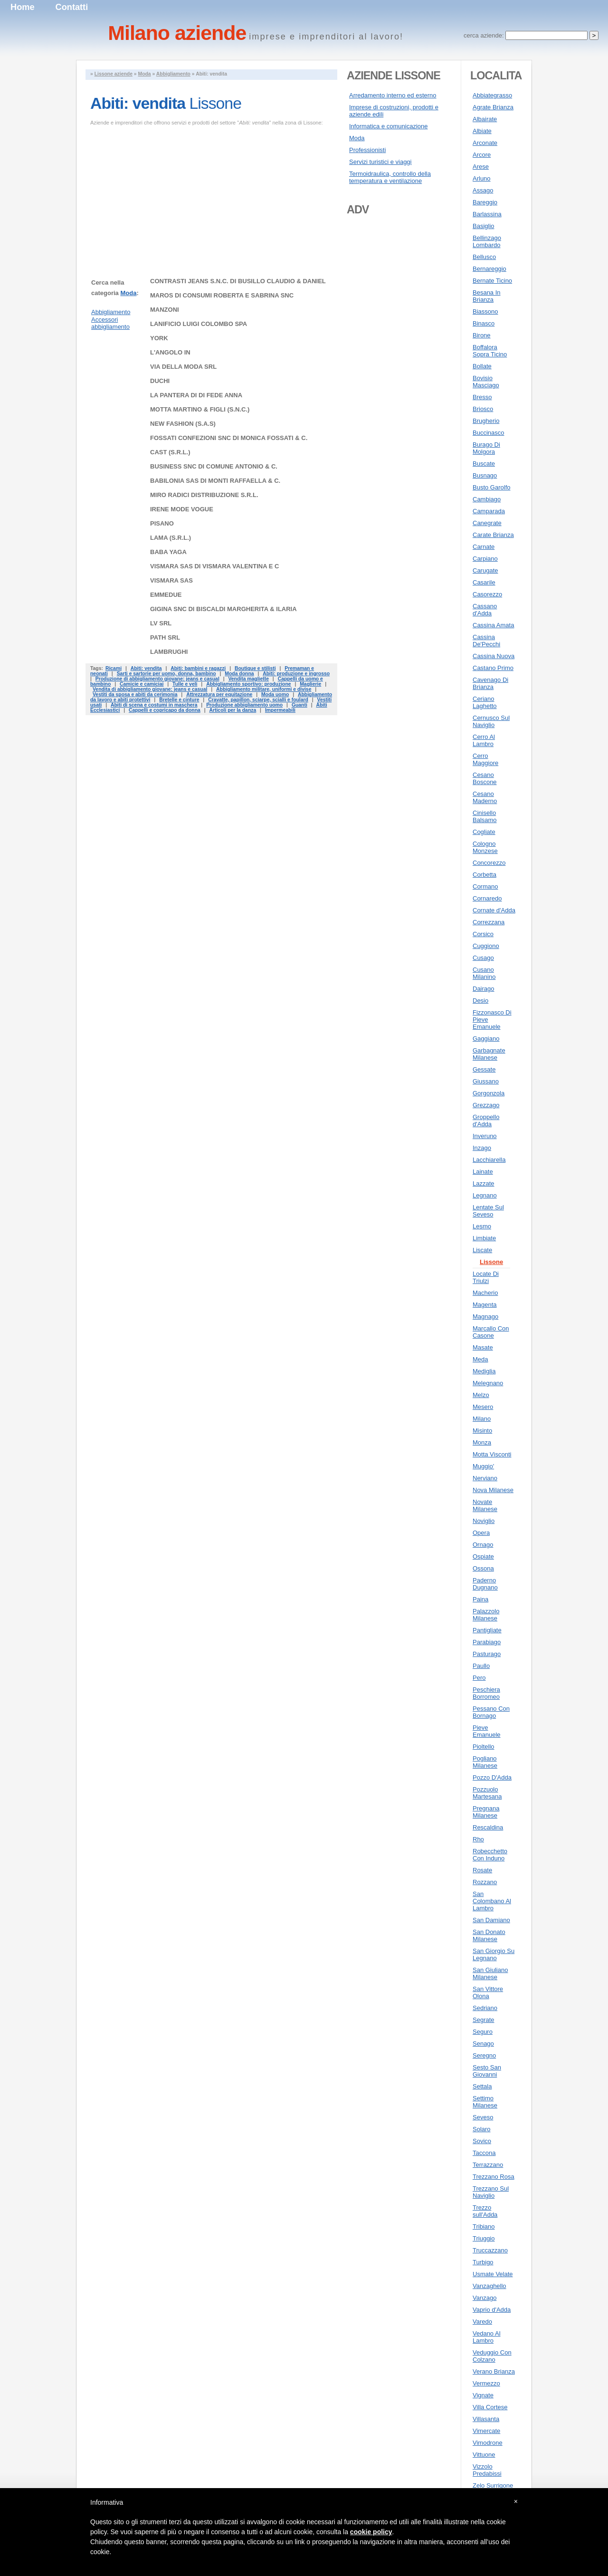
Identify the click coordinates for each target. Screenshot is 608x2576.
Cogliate (484, 831)
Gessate (484, 1069)
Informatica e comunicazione (388, 126)
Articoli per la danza (232, 710)
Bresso (482, 397)
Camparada (489, 511)
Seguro (483, 2031)
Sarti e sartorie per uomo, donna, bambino (166, 673)
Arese (481, 166)
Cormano (485, 886)
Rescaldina (488, 1827)
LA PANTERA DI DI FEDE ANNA (196, 395)
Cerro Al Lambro (484, 740)
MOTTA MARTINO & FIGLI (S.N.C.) (199, 409)
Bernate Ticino (492, 280)
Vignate (483, 2395)
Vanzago (484, 2297)
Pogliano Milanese (485, 1762)
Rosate (482, 1870)
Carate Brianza (493, 534)
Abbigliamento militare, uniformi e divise (263, 689)
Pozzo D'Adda (492, 1777)
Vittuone (484, 2454)
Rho (478, 1839)
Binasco (483, 323)
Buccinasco (488, 432)
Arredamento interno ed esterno (393, 95)
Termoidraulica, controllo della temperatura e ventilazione (390, 177)
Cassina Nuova (493, 656)
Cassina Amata (493, 625)
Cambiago (487, 499)
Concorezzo (489, 862)
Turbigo (483, 2262)
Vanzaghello (489, 2285)
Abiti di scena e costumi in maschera (154, 705)
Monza (482, 1442)
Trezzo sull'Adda (485, 2211)
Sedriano (485, 2007)
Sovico (482, 2141)
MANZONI (164, 309)
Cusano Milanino (484, 973)
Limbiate (484, 1238)
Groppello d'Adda (486, 1120)
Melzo (481, 1394)
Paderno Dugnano (485, 1584)
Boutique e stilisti (255, 668)
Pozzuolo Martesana (487, 1793)
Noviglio (483, 1520)
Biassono (485, 311)
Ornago (483, 1544)
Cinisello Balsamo (485, 816)
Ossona (483, 1568)
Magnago (485, 1316)
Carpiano (485, 558)
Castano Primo (493, 667)
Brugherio (486, 420)
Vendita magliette (248, 678)
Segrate (483, 2019)
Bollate (482, 366)
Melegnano (488, 1383)
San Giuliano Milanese (490, 1973)
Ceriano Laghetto (485, 702)
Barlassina (487, 214)
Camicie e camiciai (141, 684)
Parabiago (487, 1642)
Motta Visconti (492, 1454)
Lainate (483, 1171)
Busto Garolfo (492, 487)
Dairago (483, 988)
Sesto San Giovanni (487, 2071)
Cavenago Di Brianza (490, 683)
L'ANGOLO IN (170, 352)
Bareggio (485, 202)
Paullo (481, 1665)
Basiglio (483, 226)
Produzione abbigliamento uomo (244, 705)
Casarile (484, 582)
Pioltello (483, 1746)
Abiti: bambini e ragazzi (198, 668)
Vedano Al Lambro (487, 2337)
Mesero (483, 1406)
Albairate (485, 119)
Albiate (482, 130)
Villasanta (486, 2419)
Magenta (485, 1304)
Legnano (485, 1195)
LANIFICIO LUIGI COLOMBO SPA (198, 323)
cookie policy (371, 2532)
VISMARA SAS (171, 580)
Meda (480, 1359)
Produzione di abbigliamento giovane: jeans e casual (157, 678)
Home (22, 7)
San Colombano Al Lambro (492, 1901)
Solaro (482, 2129)
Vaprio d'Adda (492, 2309)
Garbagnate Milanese (489, 1054)
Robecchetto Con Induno (490, 1855)
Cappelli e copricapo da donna (164, 710)
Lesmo (482, 1226)
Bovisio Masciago (486, 381)
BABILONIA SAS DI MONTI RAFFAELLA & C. (215, 480)
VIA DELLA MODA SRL (183, 366)
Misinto (482, 1430)
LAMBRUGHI (169, 651)
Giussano (486, 1081)
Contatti (72, 7)
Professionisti (367, 149)
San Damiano (491, 1920)
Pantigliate (487, 1630)
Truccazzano (490, 2250)
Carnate (483, 546)
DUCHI (160, 380)
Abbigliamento (173, 74)
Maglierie (310, 684)
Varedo (482, 2321)
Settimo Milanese (485, 2102)
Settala (482, 2086)
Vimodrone (488, 2442)
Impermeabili (280, 710)
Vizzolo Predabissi (487, 2470)
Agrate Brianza (493, 107)
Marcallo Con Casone (491, 1332)
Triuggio (483, 2238)
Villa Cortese (490, 2407)
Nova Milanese (493, 1490)
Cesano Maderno (485, 797)
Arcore (482, 154)
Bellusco (484, 256)
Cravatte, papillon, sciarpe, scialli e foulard (258, 699)
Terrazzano (488, 2164)
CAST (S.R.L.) (170, 452)
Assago (483, 190)
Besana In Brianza (487, 296)
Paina (480, 1599)
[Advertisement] (170, 201)
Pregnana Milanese (486, 1812)
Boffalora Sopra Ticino (490, 351)
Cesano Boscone (485, 778)
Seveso (483, 2117)
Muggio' (483, 1466)
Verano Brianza (494, 2371)
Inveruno (485, 1136)
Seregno (484, 2055)
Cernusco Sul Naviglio (491, 721)
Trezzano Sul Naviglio (491, 2192)
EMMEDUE (165, 594)
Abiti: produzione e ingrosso (296, 673)
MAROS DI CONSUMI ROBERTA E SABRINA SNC (222, 295)
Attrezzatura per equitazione (219, 694)
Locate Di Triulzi (486, 1277)
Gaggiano (486, 1038)
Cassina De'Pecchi (486, 640)
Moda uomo (275, 694)
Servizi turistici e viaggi (380, 161)
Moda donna (239, 673)
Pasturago (487, 1653)
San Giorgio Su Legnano (493, 1954)
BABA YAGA (168, 551)
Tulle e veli (184, 684)
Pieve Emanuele (487, 1731)
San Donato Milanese (489, 1935)
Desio (480, 1000)
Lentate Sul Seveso (488, 1211)
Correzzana (488, 922)
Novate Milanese (485, 1505)
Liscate (482, 1250)
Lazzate (483, 1183)
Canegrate (487, 523)
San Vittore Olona (488, 1992)
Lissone (491, 1261)
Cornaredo (487, 898)
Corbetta (484, 874)
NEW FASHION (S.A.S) (183, 423)
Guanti (299, 705)
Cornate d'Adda (494, 910)
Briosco (483, 408)
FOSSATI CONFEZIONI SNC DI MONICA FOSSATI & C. (228, 437)
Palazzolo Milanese (486, 1615)
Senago (483, 2043)
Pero (479, 1677)
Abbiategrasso (492, 95)
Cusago (483, 957)
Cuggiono (486, 945)
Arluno (482, 178)
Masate (483, 1347)
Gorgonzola (488, 1093)
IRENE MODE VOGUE (181, 509)
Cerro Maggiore (485, 759)
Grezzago (486, 1105)
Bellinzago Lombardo (487, 241)
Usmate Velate (493, 2274)
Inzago (482, 1147)
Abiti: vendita (146, 668)
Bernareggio (489, 268)
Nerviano (485, 1478)
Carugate (485, 570)
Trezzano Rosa (493, 2176)
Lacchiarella (489, 1159)
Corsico (483, 934)
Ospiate (483, 1556)
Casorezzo (487, 594)
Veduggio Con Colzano (492, 2356)
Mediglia (484, 1371)
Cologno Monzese (485, 847)
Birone (482, 335)
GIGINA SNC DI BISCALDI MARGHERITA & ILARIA (223, 609)
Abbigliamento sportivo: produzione (248, 684)
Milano (482, 1418)
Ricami (113, 668)
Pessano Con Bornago (491, 1712)
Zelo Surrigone (493, 2485)
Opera (481, 1532)
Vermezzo (486, 2383)
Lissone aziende (114, 74)
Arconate (485, 142)
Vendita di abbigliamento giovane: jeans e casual (150, 689)
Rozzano (485, 1882)
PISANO (162, 523)
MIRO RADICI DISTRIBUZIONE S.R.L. (204, 494)
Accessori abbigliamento (110, 323)
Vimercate (486, 2430)
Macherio (485, 1292)
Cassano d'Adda (485, 610)
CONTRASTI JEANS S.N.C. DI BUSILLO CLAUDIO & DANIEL (238, 281)
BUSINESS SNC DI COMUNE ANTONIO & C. (213, 466)
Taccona (484, 2152)
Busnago (485, 475)
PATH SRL (165, 637)
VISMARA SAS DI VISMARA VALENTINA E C (214, 566)
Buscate (484, 463)
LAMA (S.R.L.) (170, 537)
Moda (144, 74)
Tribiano (483, 2226)
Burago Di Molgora (486, 448)
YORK (159, 338)
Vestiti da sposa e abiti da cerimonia (135, 694)
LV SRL (160, 623)
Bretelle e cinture (179, 699)
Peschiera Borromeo (486, 1693)
